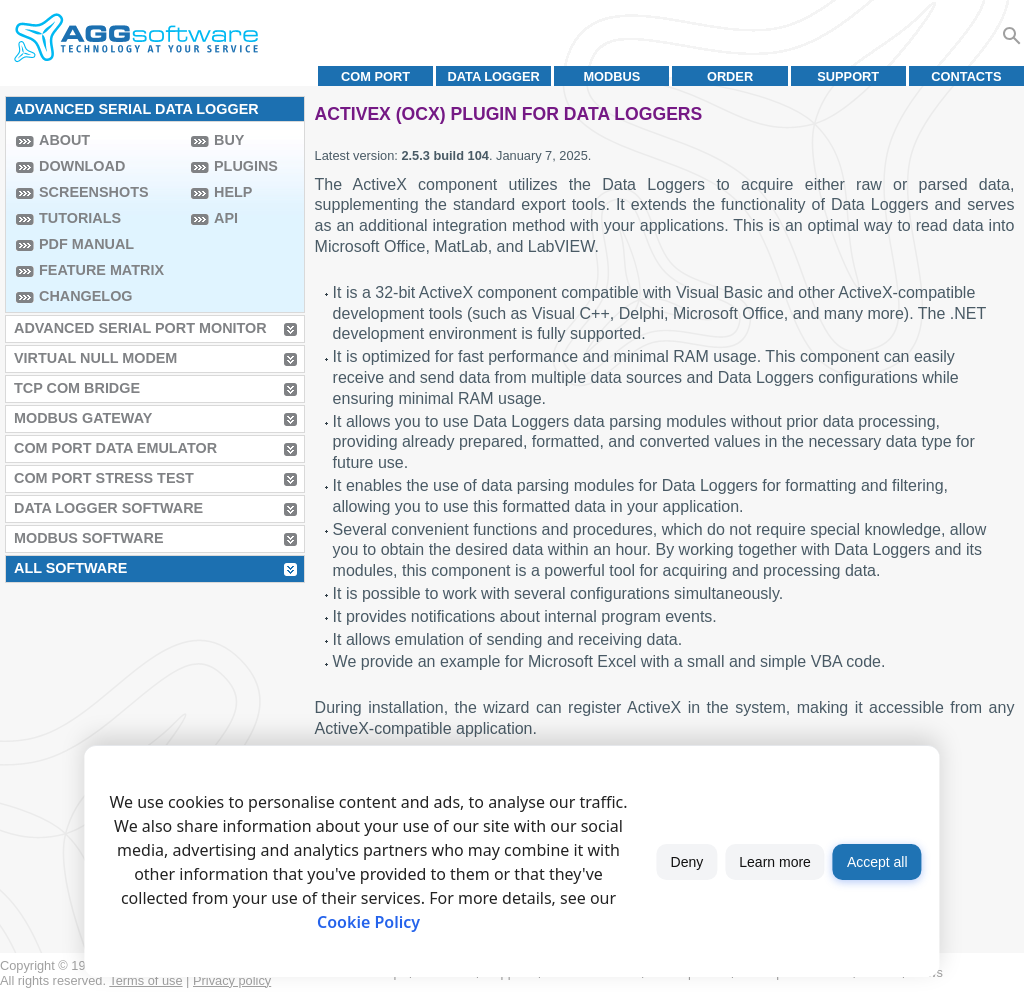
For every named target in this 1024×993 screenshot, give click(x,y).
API (226, 218)
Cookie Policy (368, 922)
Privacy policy (232, 980)
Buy (229, 140)
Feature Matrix (101, 270)
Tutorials (80, 218)
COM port (375, 76)
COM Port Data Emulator (115, 448)
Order (730, 76)
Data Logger (494, 76)
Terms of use (145, 980)
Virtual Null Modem (95, 358)
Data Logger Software (108, 508)
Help (233, 192)
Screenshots (94, 192)
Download (82, 166)
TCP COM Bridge (77, 388)
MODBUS (611, 76)
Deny (687, 862)
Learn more (775, 862)
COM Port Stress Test (104, 478)
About (64, 140)
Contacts (966, 76)
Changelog (86, 296)
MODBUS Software (89, 538)
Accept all (877, 862)
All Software (70, 568)
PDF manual (86, 244)
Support (848, 76)
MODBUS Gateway (83, 418)
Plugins (246, 166)
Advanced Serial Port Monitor (140, 328)
